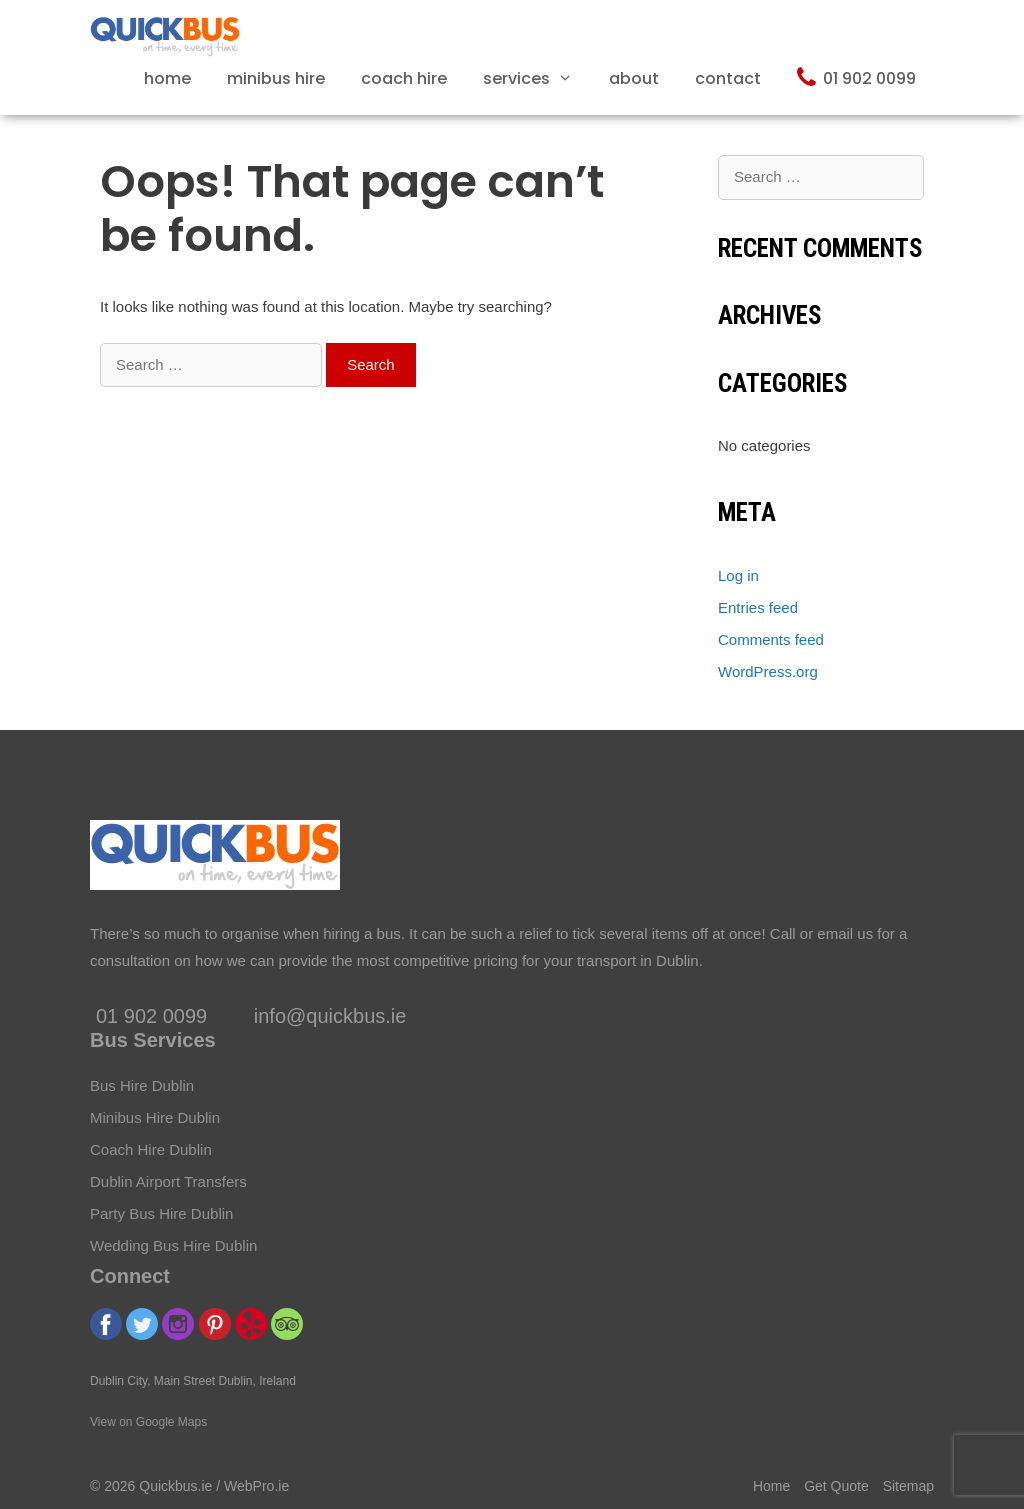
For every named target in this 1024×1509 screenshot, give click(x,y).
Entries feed (758, 607)
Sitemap (908, 1486)
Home (167, 78)
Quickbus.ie (175, 1486)
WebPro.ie (256, 1486)
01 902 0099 (856, 77)
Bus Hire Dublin (142, 1085)
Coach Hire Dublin (151, 1149)
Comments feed (771, 639)
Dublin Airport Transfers (168, 1181)
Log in (738, 575)
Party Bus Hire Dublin (161, 1213)
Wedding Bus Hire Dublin (173, 1245)
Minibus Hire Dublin (155, 1117)
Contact (728, 78)
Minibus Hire (276, 78)
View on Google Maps (148, 1422)
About (634, 78)
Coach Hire (404, 78)
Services (537, 78)
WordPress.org (768, 671)
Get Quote (836, 1486)
